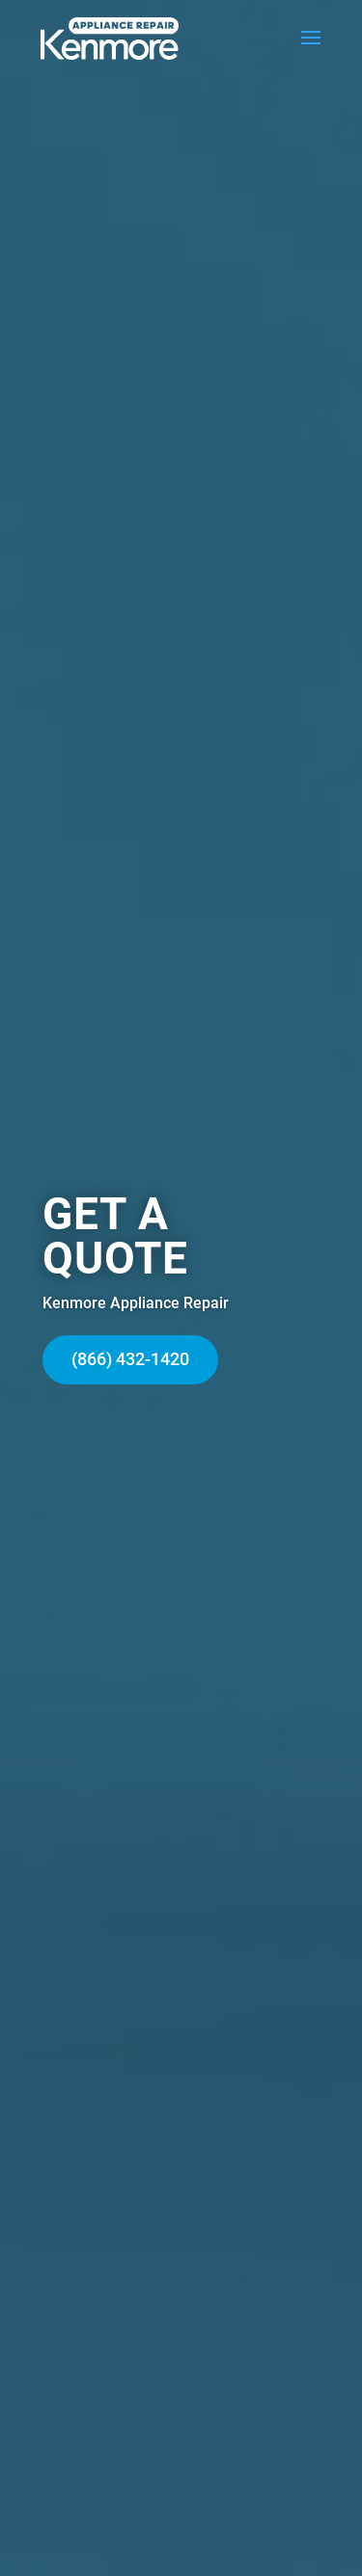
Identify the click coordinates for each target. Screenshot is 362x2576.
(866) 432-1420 (130, 1359)
